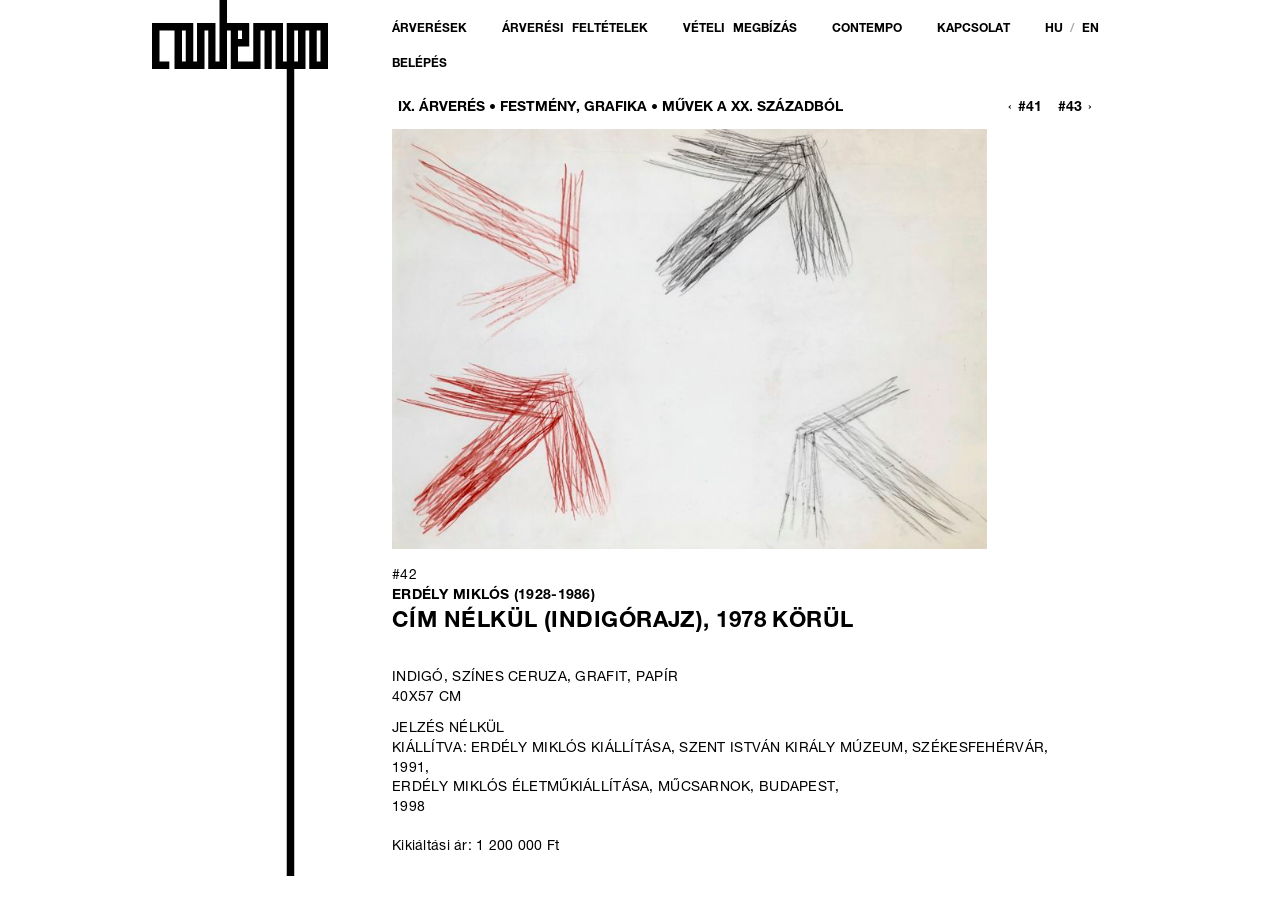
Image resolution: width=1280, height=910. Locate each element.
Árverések (429, 29)
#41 (1030, 108)
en (1090, 29)
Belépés (419, 64)
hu (1054, 29)
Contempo (867, 29)
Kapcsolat (973, 29)
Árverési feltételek (575, 29)
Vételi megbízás (740, 29)
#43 (1070, 108)
